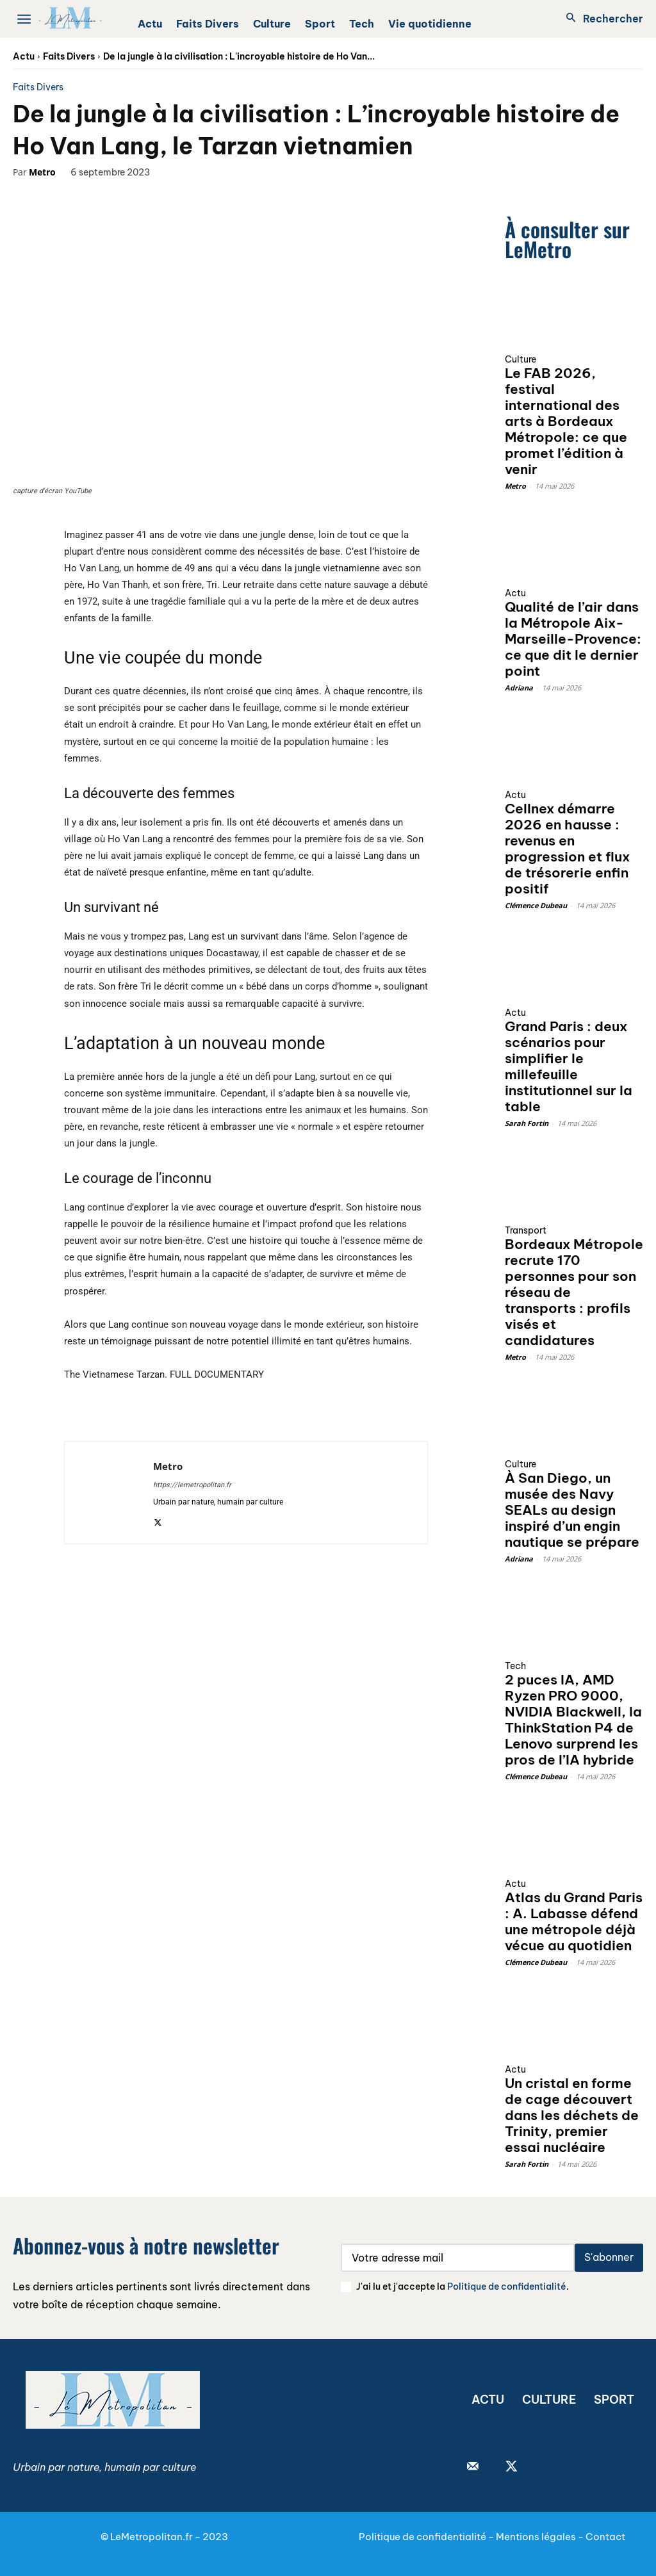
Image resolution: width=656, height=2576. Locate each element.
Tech (515, 1665)
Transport (525, 1230)
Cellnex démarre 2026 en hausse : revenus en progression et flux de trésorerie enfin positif (567, 848)
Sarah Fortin (526, 1123)
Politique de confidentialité (506, 2286)
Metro (42, 172)
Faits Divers (69, 56)
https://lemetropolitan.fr (192, 1485)
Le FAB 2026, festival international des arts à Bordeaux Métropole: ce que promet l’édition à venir (566, 421)
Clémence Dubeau (536, 905)
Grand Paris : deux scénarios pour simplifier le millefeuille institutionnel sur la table (568, 1066)
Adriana (519, 687)
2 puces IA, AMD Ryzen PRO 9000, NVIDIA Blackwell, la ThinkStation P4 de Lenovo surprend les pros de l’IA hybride (573, 1719)
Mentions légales (536, 2537)
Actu (24, 56)
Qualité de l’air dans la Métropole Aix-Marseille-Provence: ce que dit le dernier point (573, 639)
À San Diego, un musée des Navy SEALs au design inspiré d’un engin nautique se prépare (572, 1510)
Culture (520, 359)
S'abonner (609, 2257)
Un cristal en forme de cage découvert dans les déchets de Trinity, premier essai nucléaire (572, 2115)
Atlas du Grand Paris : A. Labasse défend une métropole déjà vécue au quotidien (574, 1921)
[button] (601, 18)
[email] (458, 2258)
